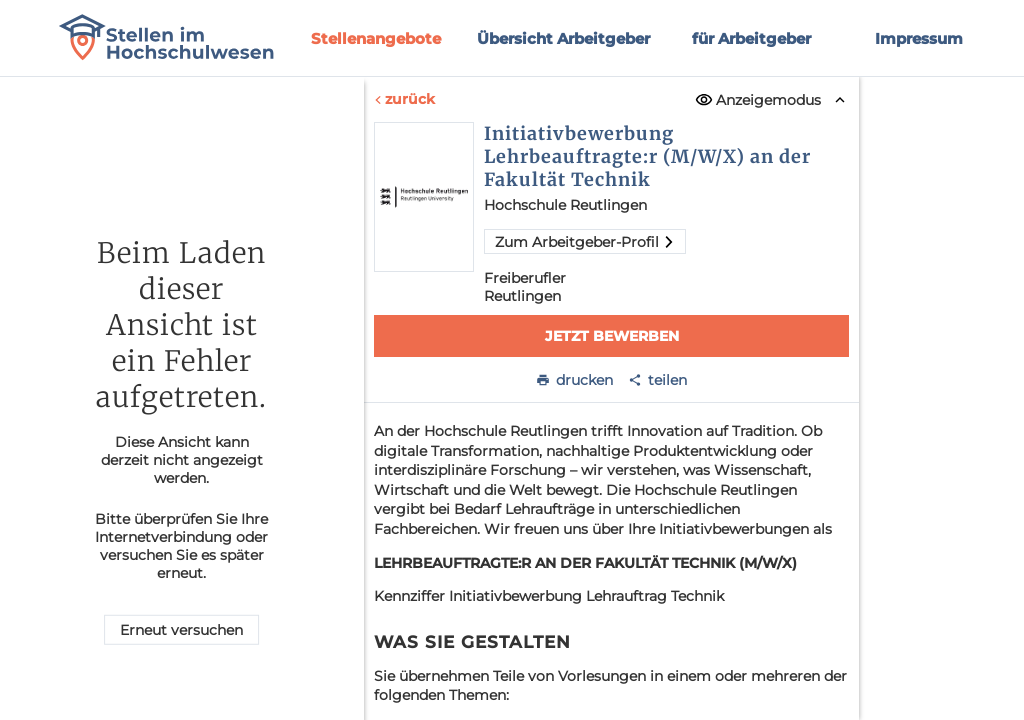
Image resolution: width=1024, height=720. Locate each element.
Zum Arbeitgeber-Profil (584, 242)
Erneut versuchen (181, 630)
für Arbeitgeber (751, 38)
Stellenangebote (376, 38)
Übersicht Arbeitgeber (563, 38)
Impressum (919, 38)
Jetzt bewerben (611, 336)
